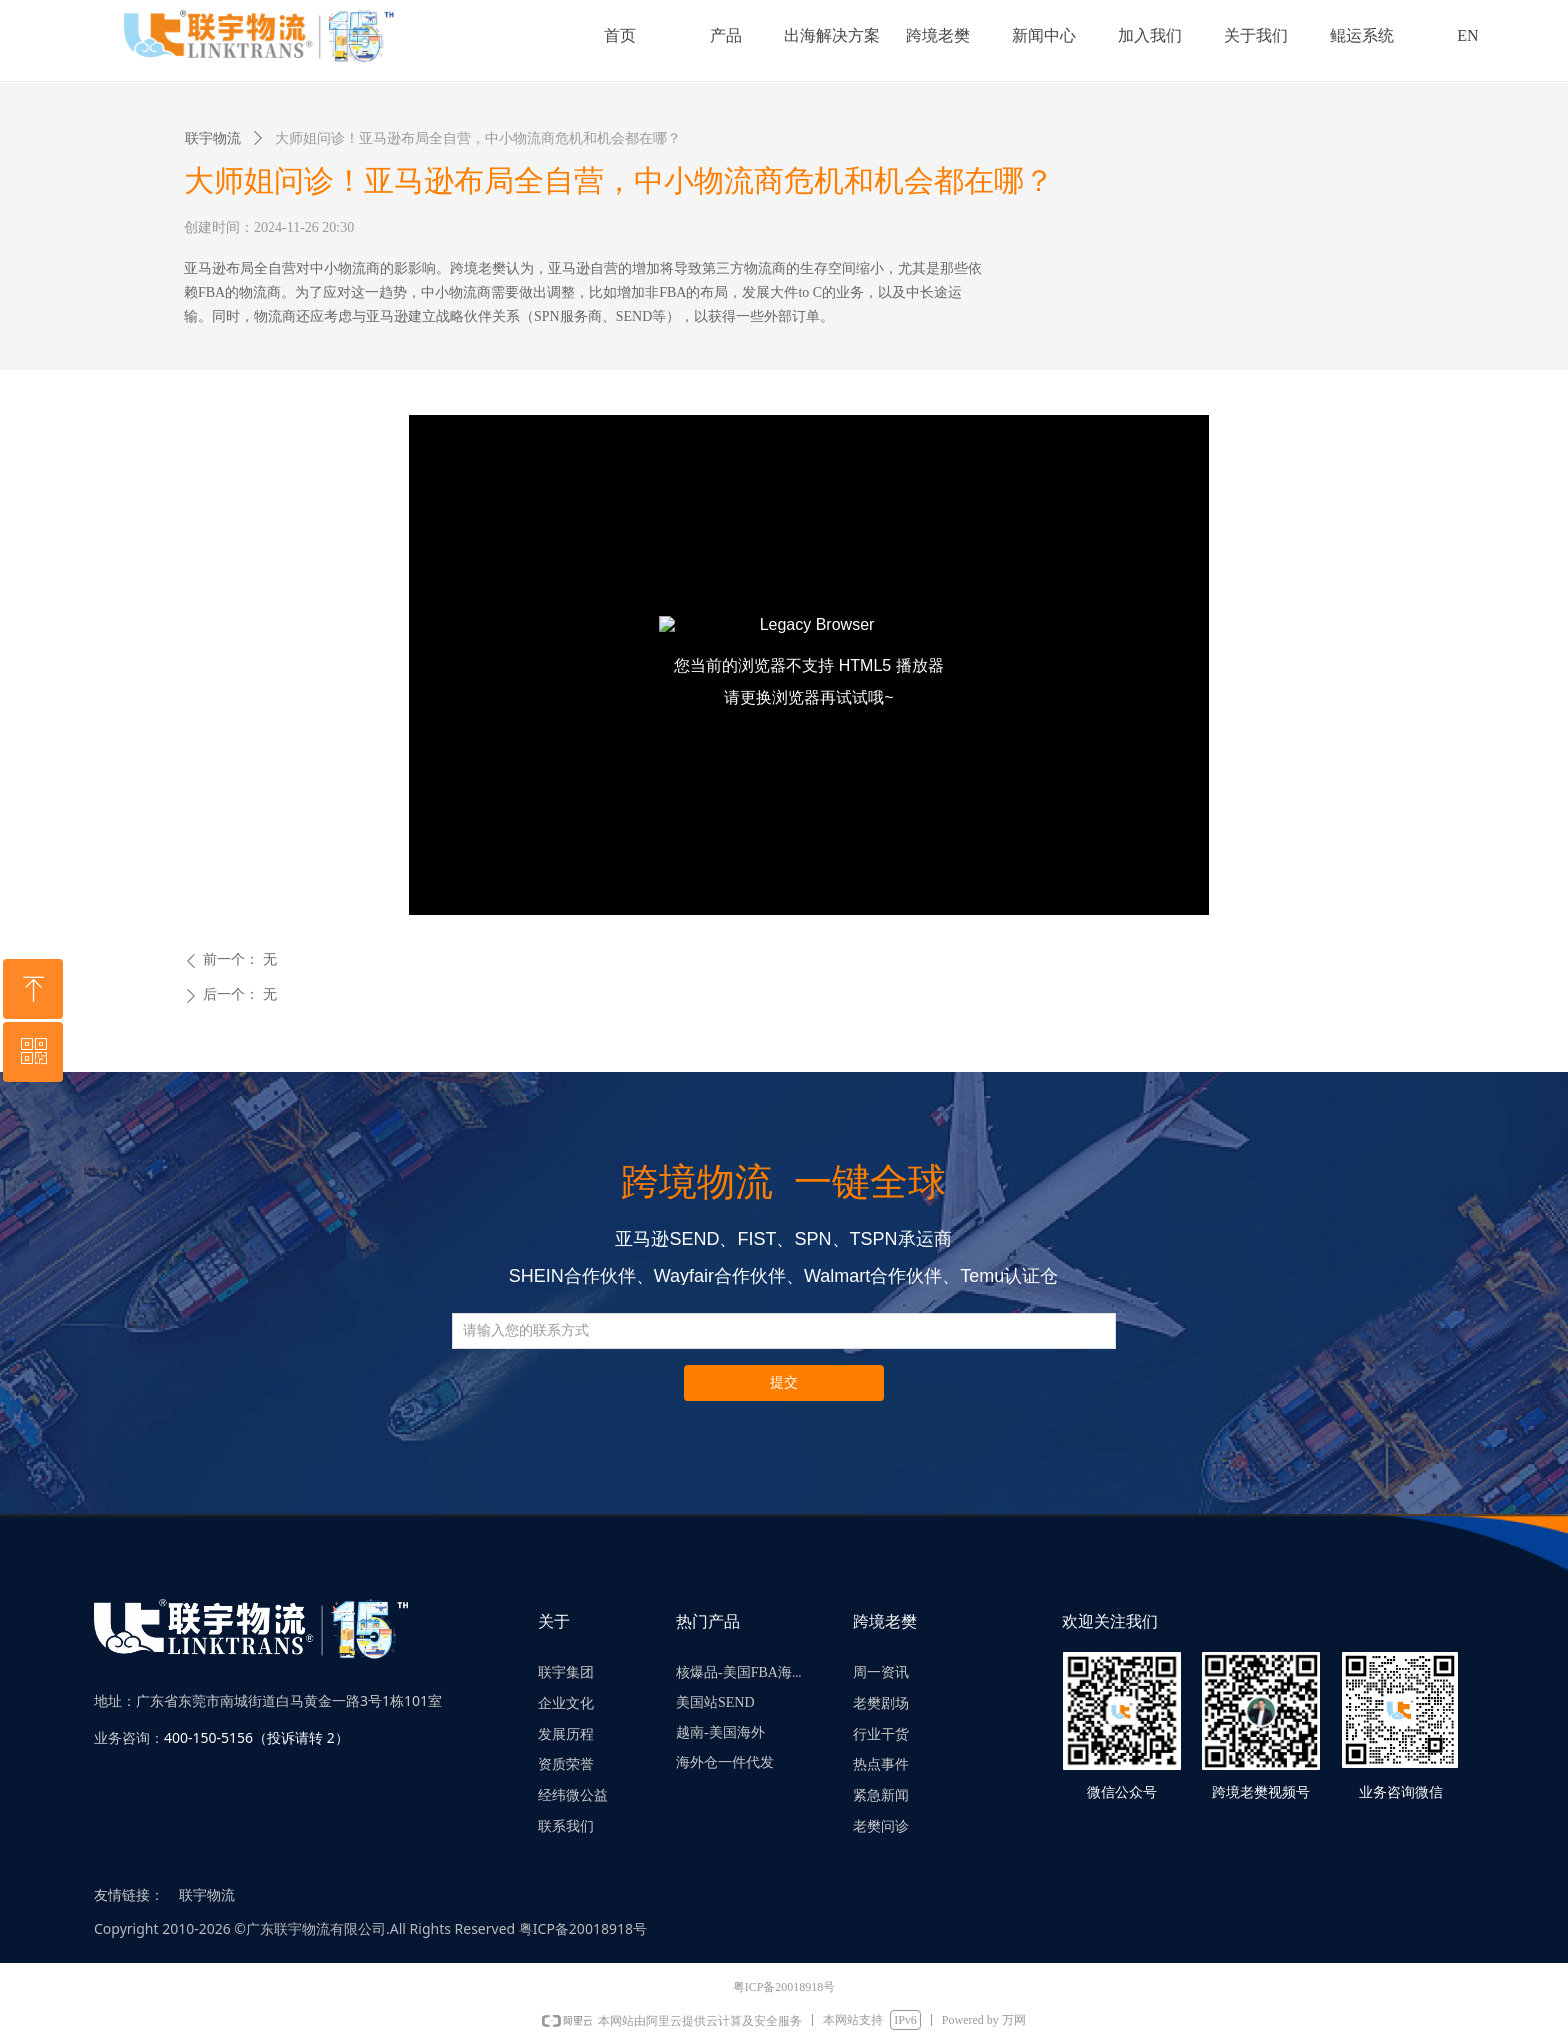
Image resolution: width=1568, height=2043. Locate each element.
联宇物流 (213, 138)
